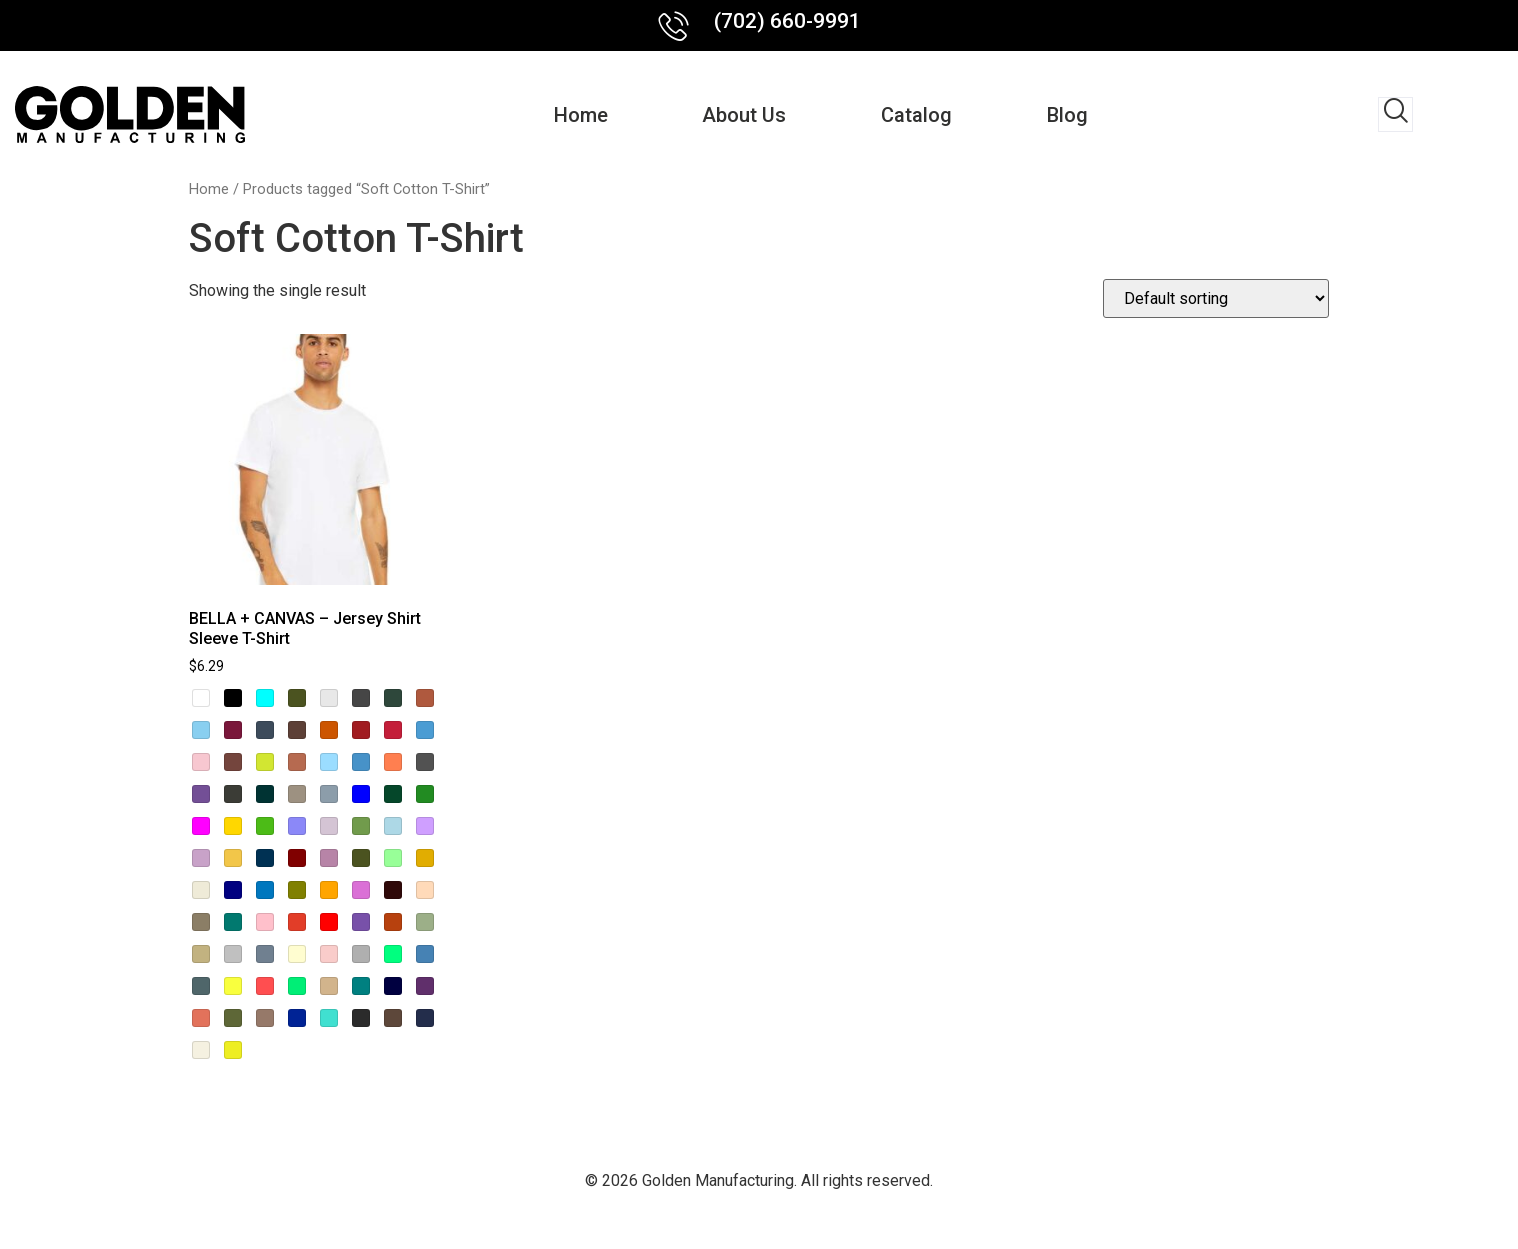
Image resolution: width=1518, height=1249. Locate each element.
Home (573, 115)
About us (742, 115)
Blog (1075, 115)
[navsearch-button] (1395, 114)
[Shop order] (1216, 298)
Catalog (919, 115)
